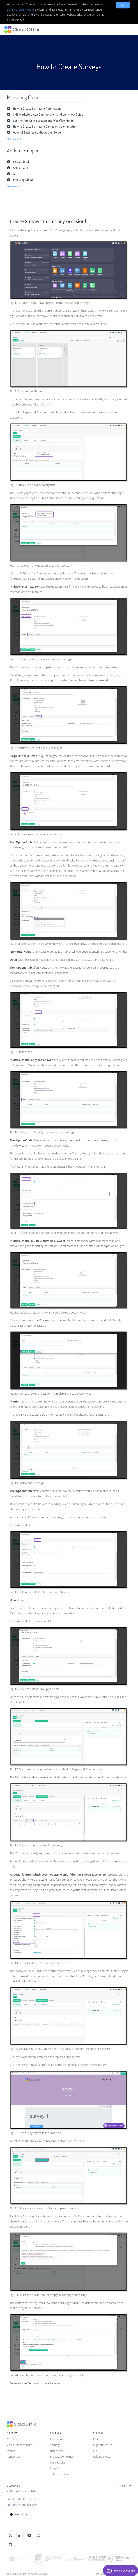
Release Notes (101, 2456)
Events (11, 2451)
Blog (95, 2439)
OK (123, 5)
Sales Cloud (20, 168)
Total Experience (60, 2474)
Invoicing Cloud (23, 180)
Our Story (13, 2439)
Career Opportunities (20, 2445)
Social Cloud (21, 162)
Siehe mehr (14, 139)
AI (14, 174)
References (57, 2451)
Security (55, 2445)
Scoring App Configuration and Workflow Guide (43, 120)
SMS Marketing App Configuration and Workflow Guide (48, 114)
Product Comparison (62, 2456)
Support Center (102, 2445)
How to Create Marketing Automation (37, 108)
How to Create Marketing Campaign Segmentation (45, 126)
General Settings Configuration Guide (37, 132)
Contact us (13, 2456)
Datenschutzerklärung (20, 9)
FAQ (95, 2451)
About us (125, 2486)
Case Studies (57, 2462)
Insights (54, 2468)
